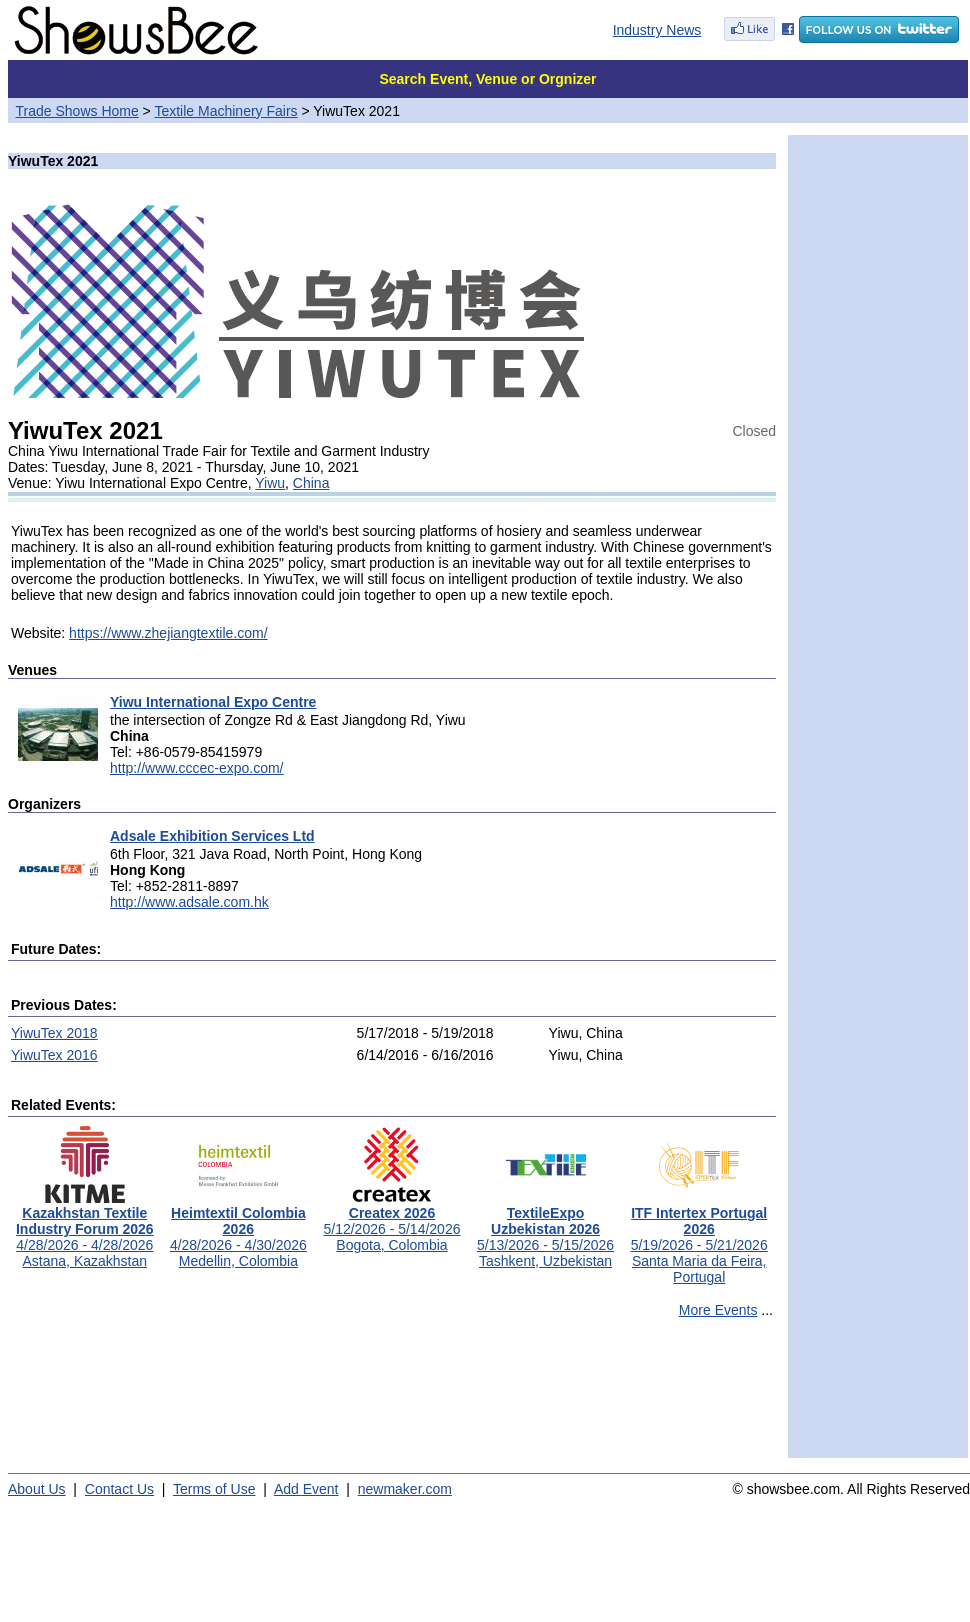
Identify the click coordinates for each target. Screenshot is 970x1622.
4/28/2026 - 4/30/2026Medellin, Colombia (238, 1230)
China (311, 483)
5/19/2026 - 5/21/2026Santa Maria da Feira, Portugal (699, 1238)
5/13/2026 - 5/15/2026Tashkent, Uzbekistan (545, 1230)
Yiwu (270, 483)
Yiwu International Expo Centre (213, 702)
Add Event (306, 1489)
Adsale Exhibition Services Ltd (212, 836)
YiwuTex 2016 (54, 1055)
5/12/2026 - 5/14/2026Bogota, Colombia (391, 1222)
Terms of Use (214, 1489)
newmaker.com (405, 1489)
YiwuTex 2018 (54, 1033)
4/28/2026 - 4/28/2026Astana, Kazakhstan (85, 1230)
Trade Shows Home (77, 111)
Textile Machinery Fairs (225, 111)
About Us (37, 1489)
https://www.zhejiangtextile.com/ (168, 633)
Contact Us (119, 1489)
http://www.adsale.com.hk (189, 902)
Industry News (657, 30)
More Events (718, 1310)
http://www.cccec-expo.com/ (197, 768)
